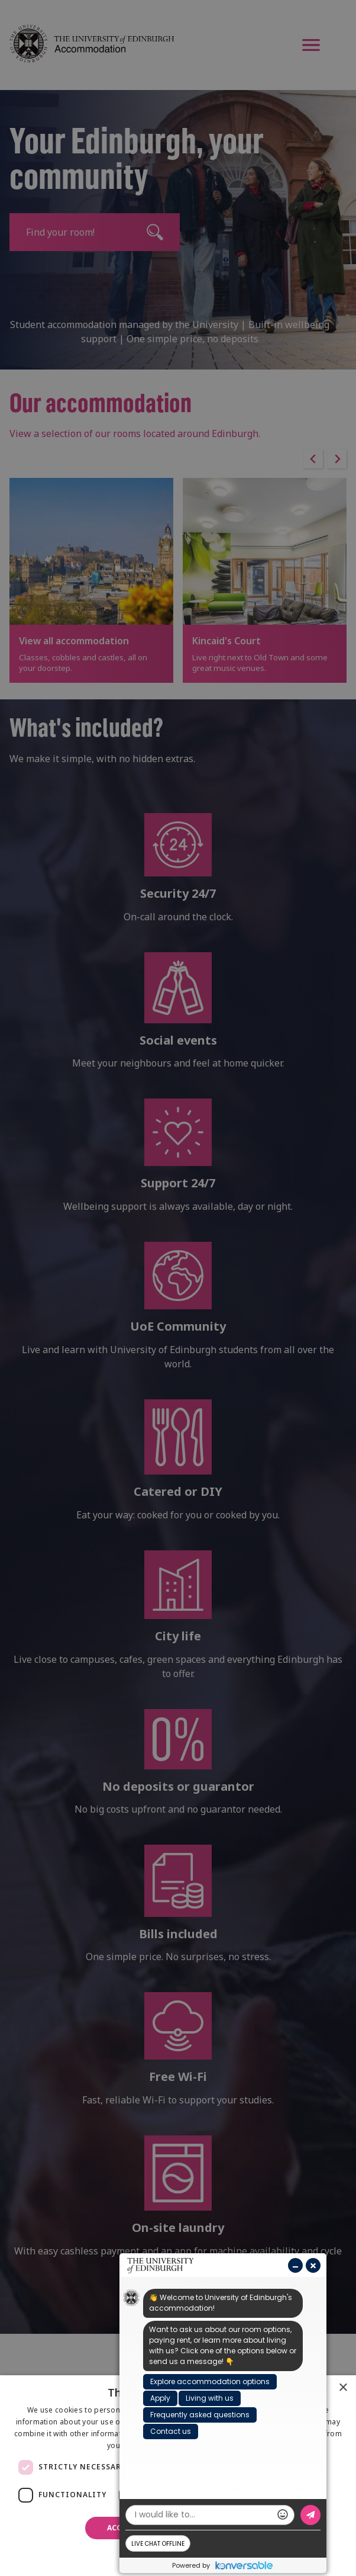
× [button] (342, 2388)
